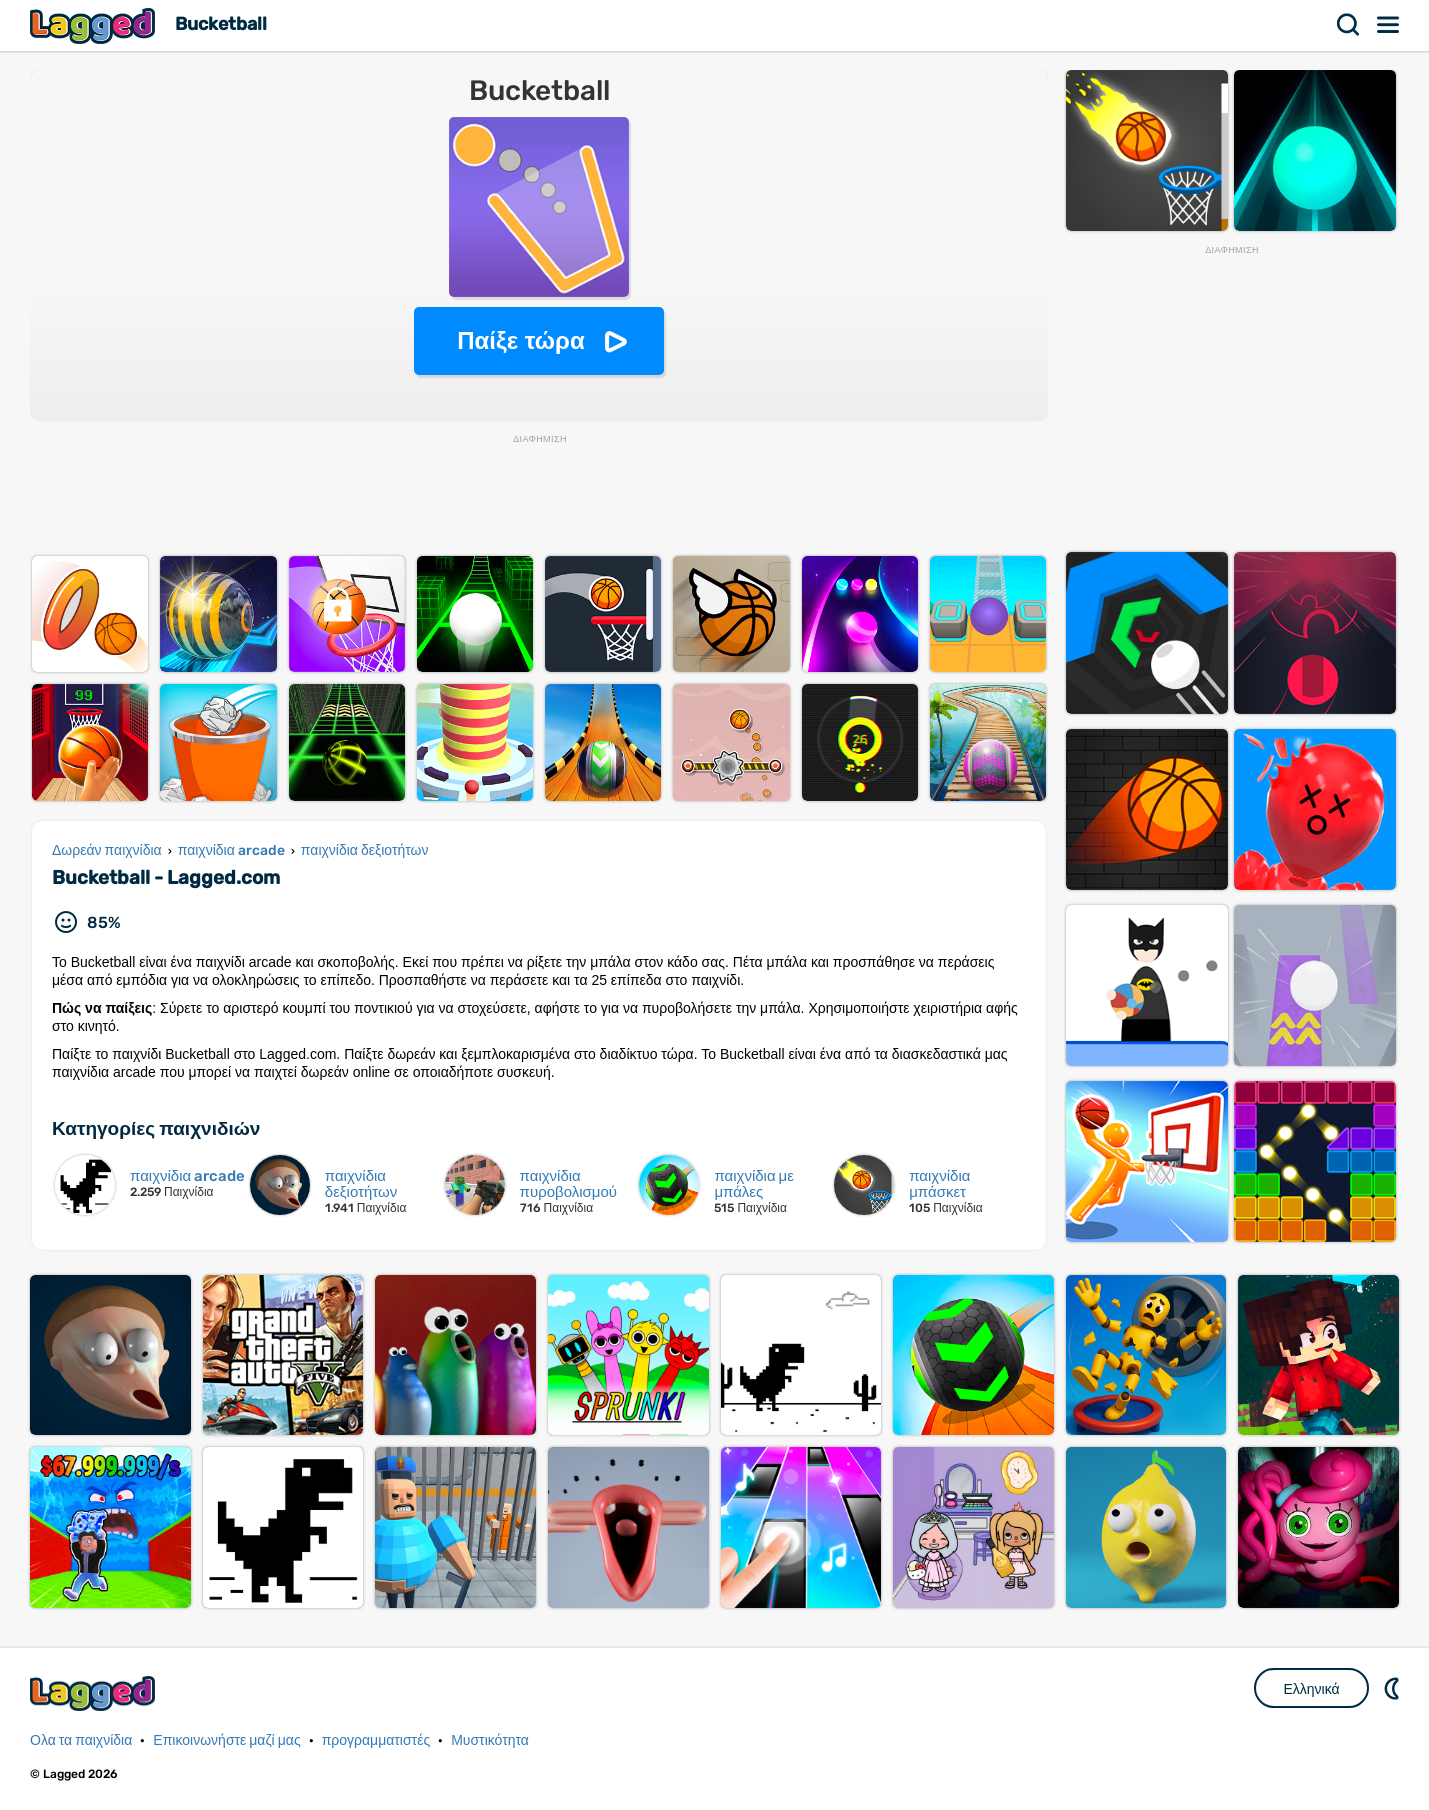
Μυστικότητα (490, 1740)
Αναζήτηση (1349, 25)
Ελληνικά (1311, 1689)
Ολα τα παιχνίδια (81, 1740)
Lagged (95, 25)
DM (1394, 1688)
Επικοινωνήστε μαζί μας (226, 1740)
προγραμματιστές (376, 1740)
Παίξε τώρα (520, 340)
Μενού (1389, 25)
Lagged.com (95, 1693)
